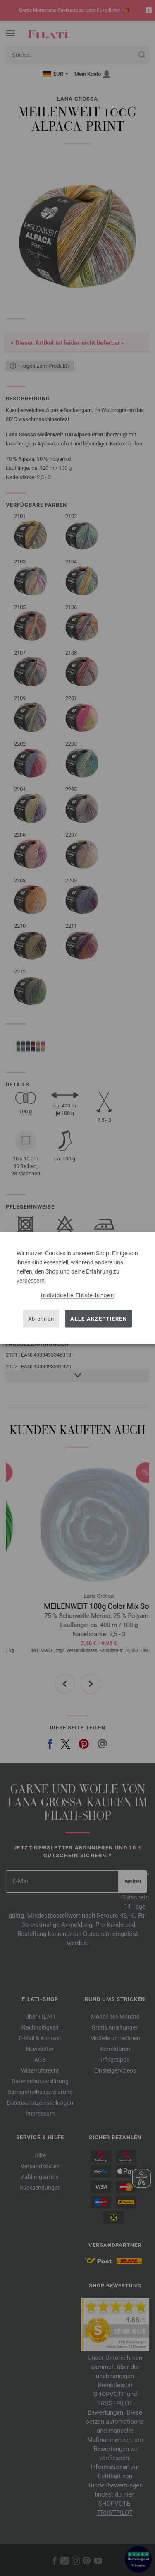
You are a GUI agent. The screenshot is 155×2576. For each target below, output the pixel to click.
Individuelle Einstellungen (77, 1295)
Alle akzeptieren (98, 1318)
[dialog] (77, 1288)
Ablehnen (41, 1318)
